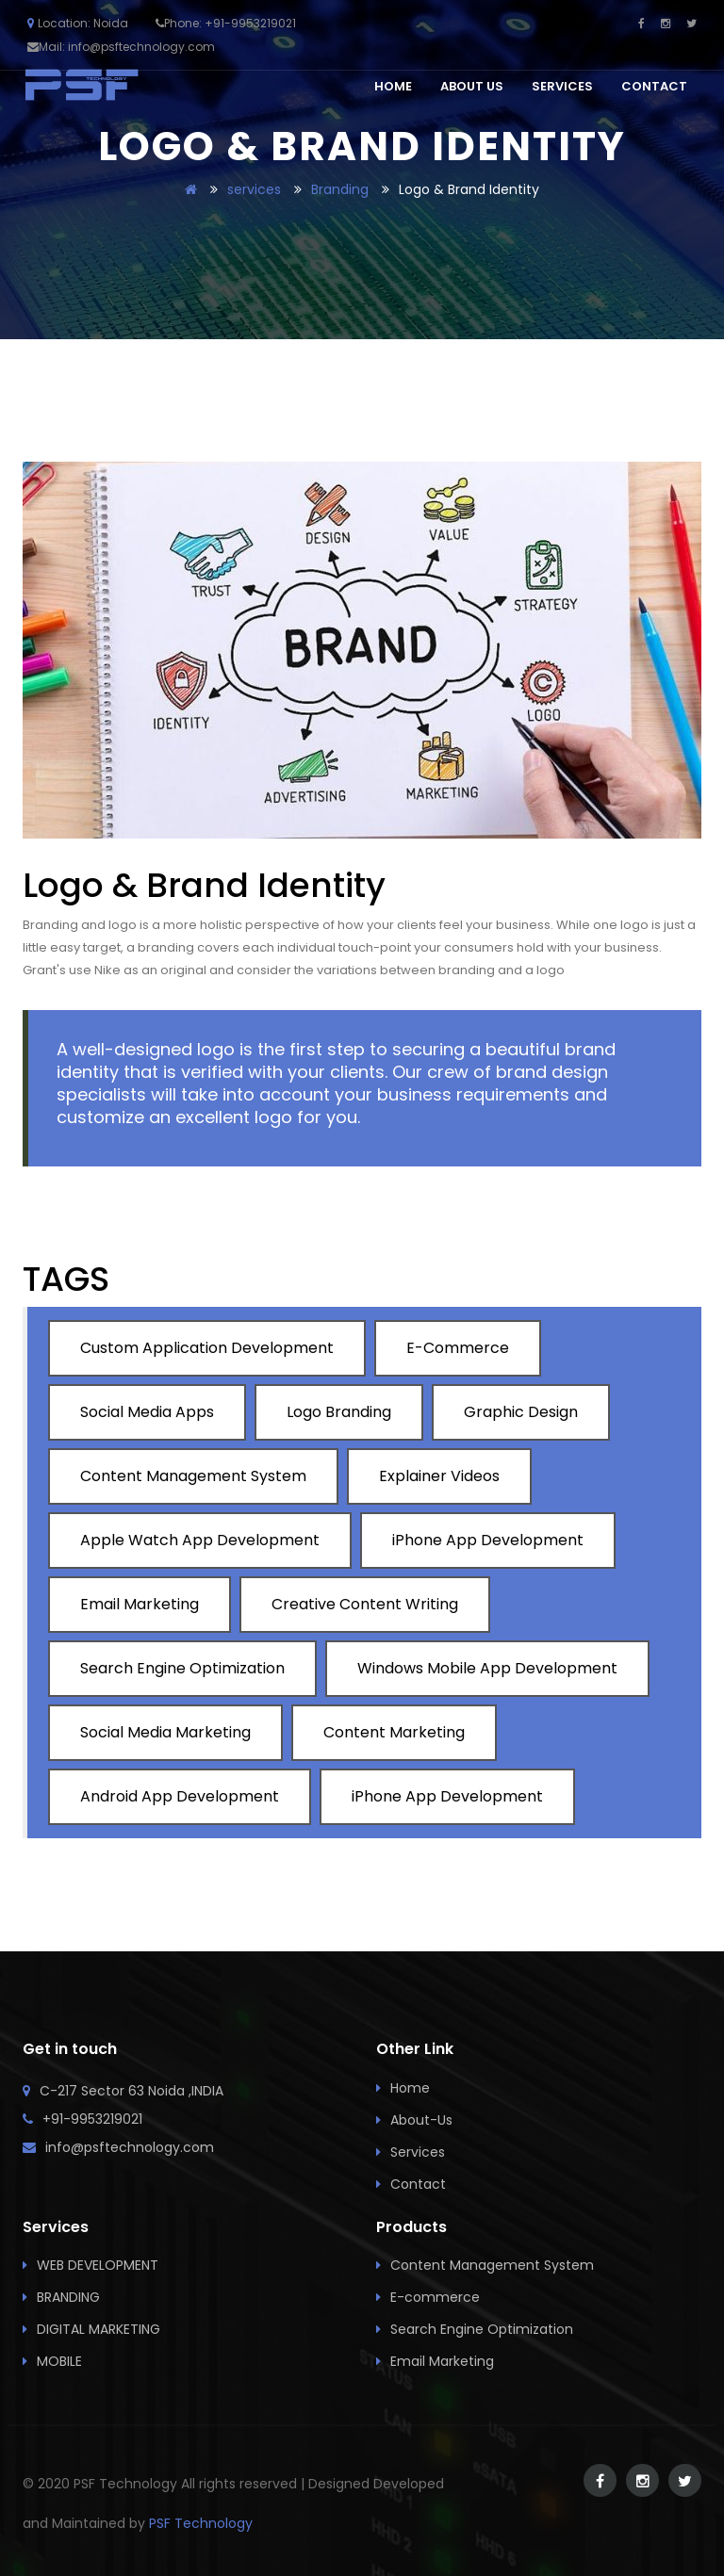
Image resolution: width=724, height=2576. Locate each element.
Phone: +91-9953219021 (230, 23)
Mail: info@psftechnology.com (127, 47)
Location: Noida (77, 23)
